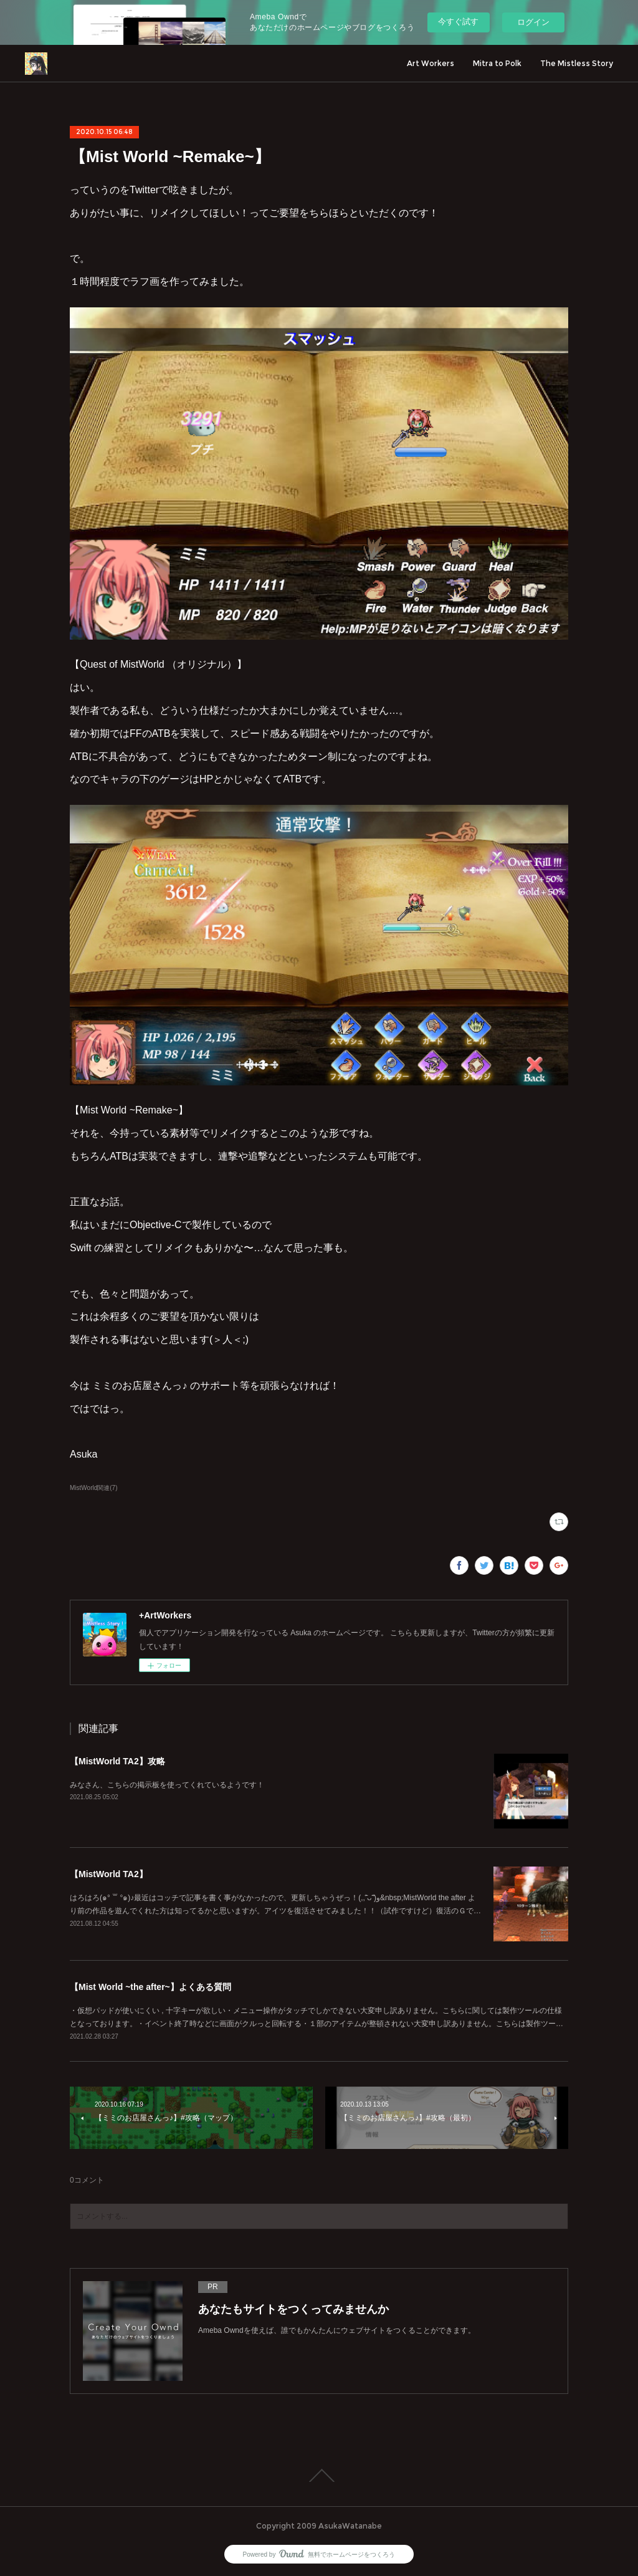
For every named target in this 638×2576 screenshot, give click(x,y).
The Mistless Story (576, 63)
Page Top (319, 2475)
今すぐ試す (458, 21)
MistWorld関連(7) (94, 1487)
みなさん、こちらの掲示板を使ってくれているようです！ (167, 1785)
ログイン (533, 22)
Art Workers (430, 63)
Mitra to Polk (497, 63)
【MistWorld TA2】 (109, 1874)
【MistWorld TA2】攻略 (117, 1761)
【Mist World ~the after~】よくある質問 (150, 1987)
